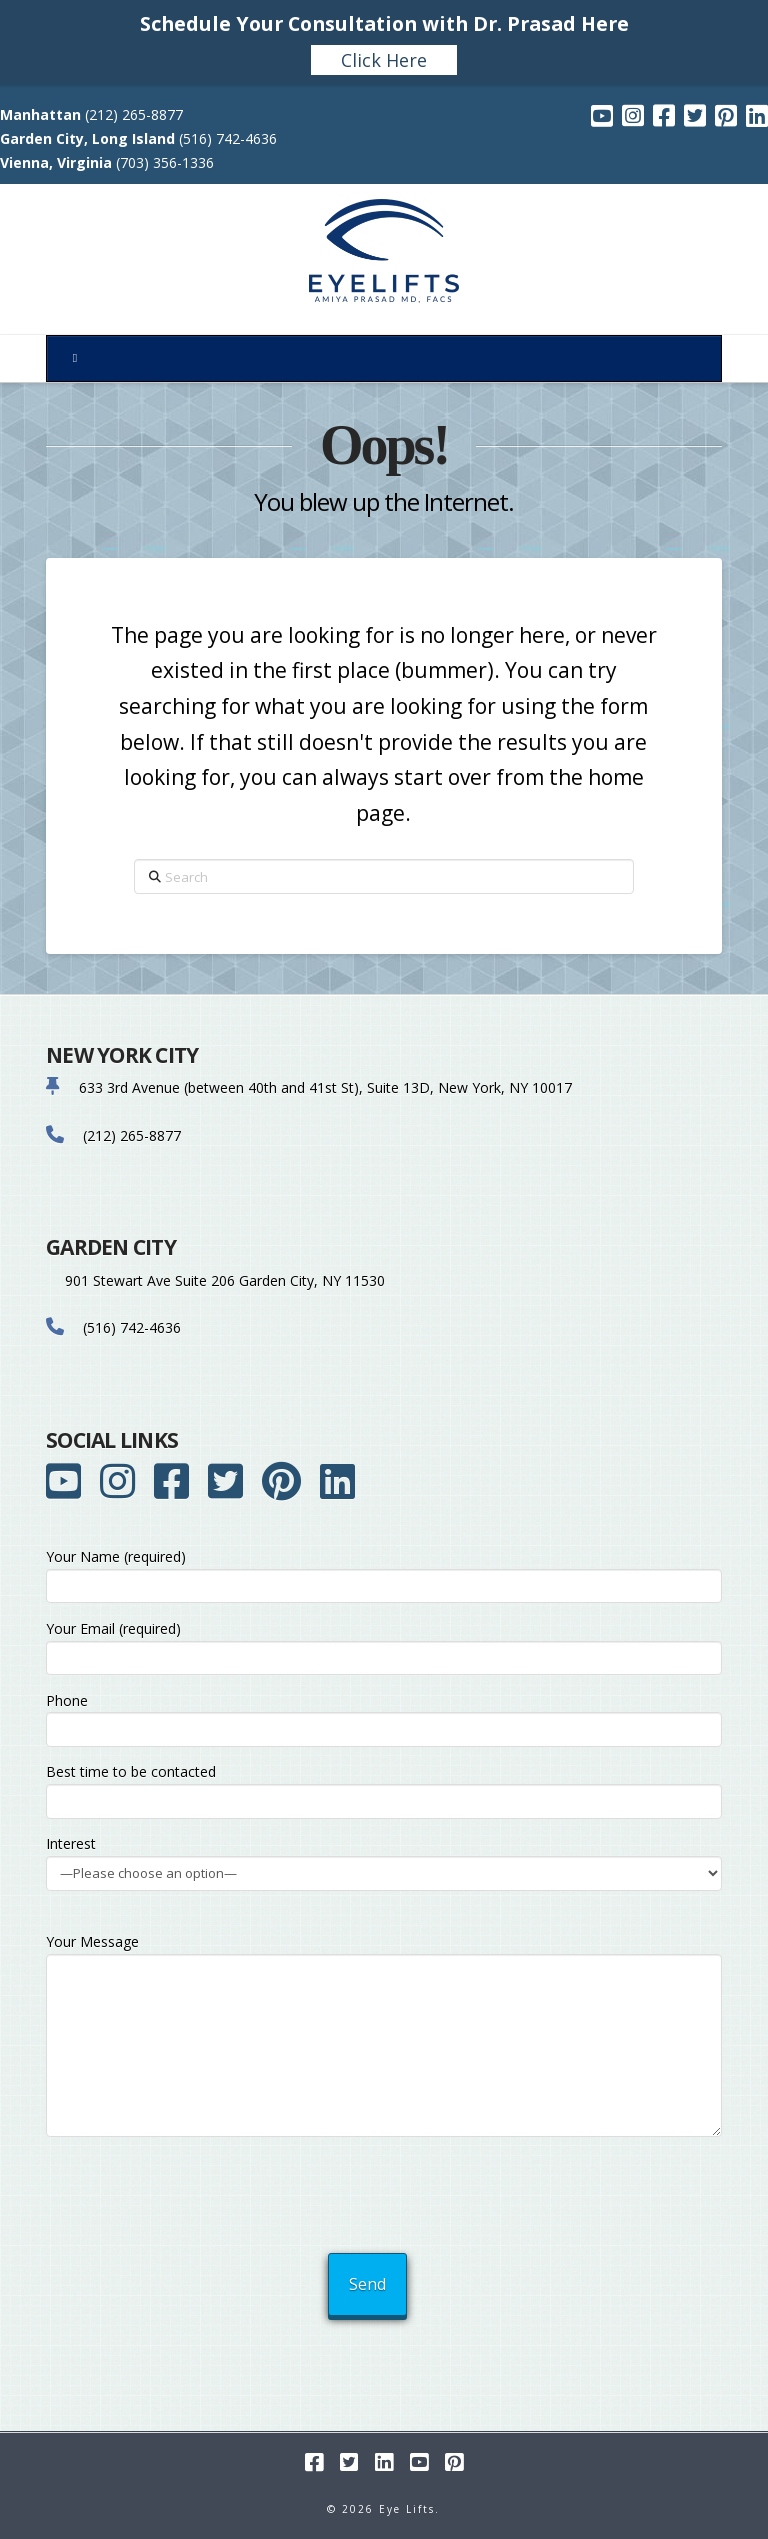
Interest (384, 1859)
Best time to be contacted (384, 1787)
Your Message (384, 1953)
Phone (384, 1716)
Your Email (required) (384, 1644)
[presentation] (386, 2189)
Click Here (384, 60)
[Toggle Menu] (384, 359)
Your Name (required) (384, 1572)
